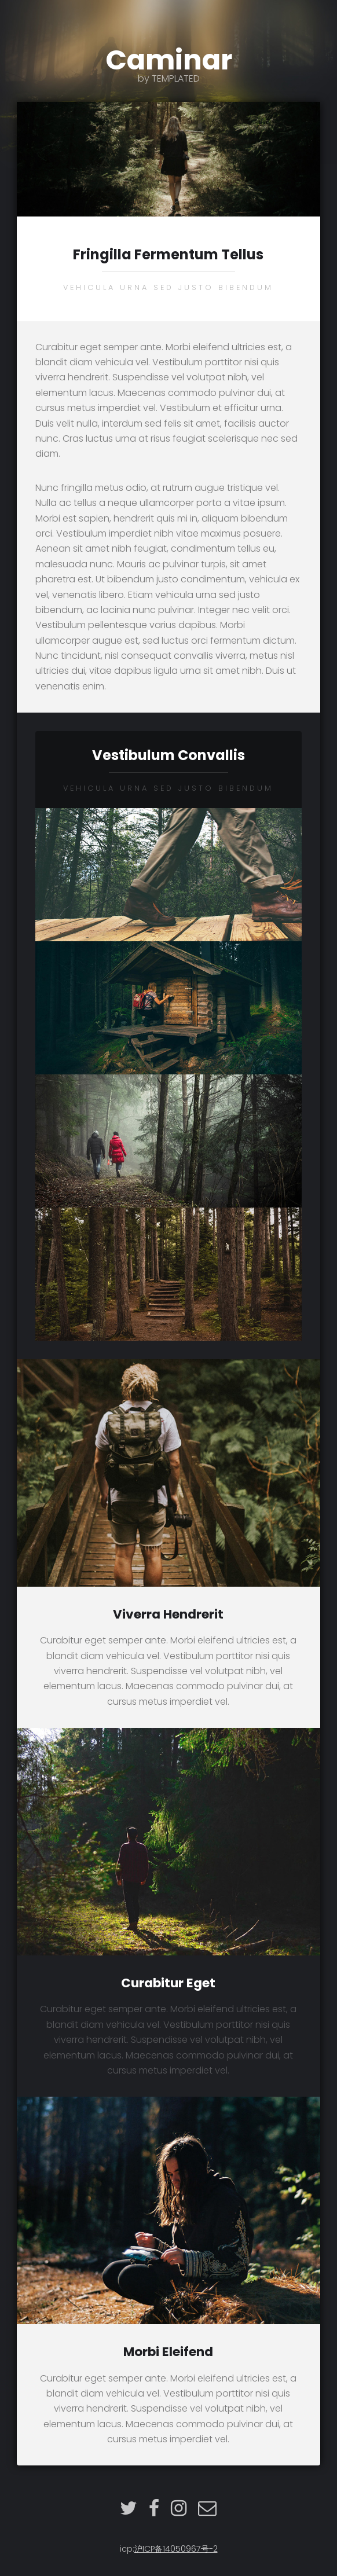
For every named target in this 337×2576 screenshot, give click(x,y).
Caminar (168, 62)
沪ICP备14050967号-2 (176, 2549)
